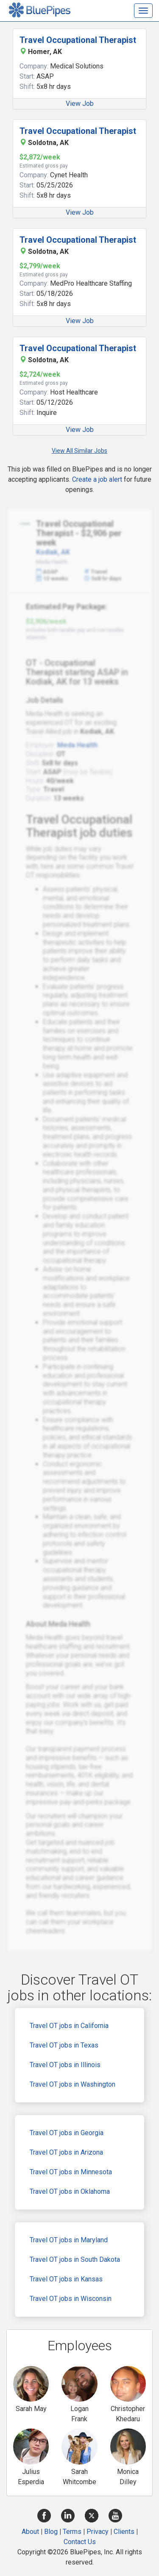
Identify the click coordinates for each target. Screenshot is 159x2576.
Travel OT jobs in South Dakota (75, 2259)
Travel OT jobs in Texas (64, 2045)
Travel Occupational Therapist (78, 40)
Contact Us (80, 2542)
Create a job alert (97, 479)
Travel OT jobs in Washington (72, 2084)
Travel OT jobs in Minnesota (71, 2172)
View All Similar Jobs (79, 450)
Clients (124, 2532)
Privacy (97, 2532)
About (30, 2532)
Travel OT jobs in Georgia (66, 2133)
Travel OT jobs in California (69, 2026)
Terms (72, 2532)
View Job (80, 103)
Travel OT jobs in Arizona (66, 2152)
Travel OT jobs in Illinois (65, 2065)
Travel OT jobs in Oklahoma (70, 2191)
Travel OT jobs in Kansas (66, 2279)
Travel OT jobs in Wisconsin (71, 2299)
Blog (51, 2532)
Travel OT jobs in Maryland (69, 2240)
